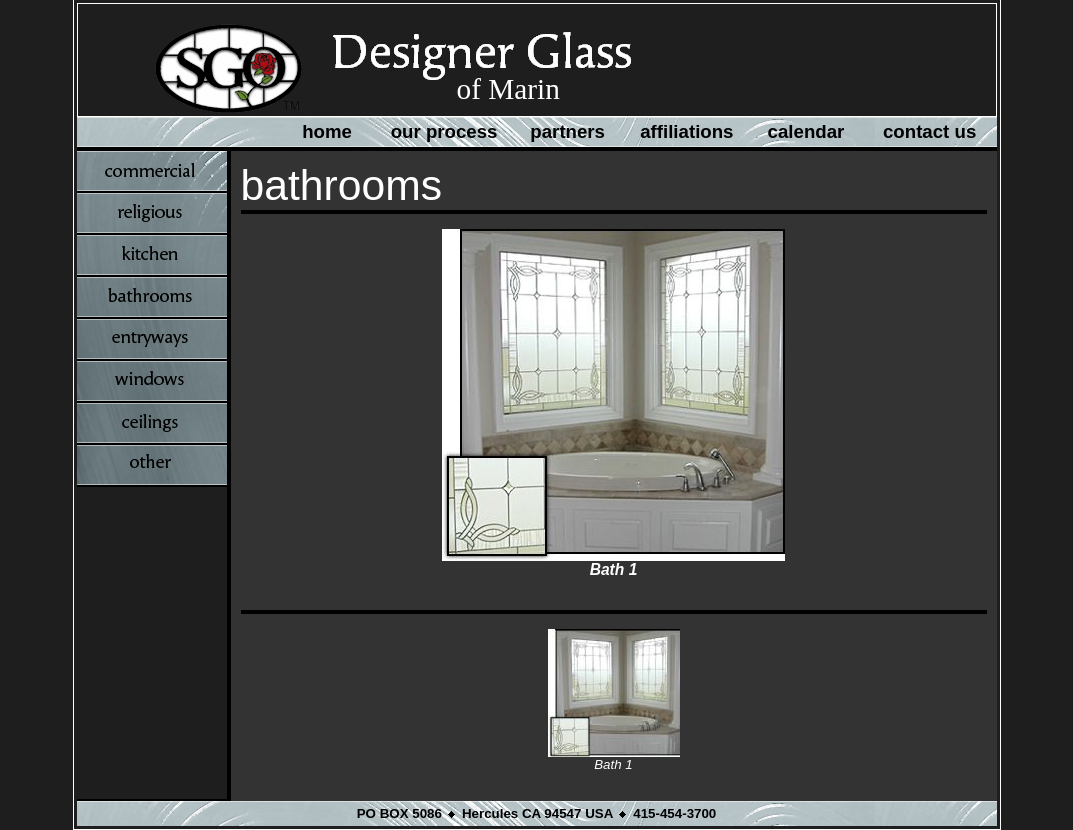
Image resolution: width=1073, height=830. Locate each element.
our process (444, 131)
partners (567, 131)
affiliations (686, 131)
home (327, 131)
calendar (806, 131)
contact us (929, 131)
